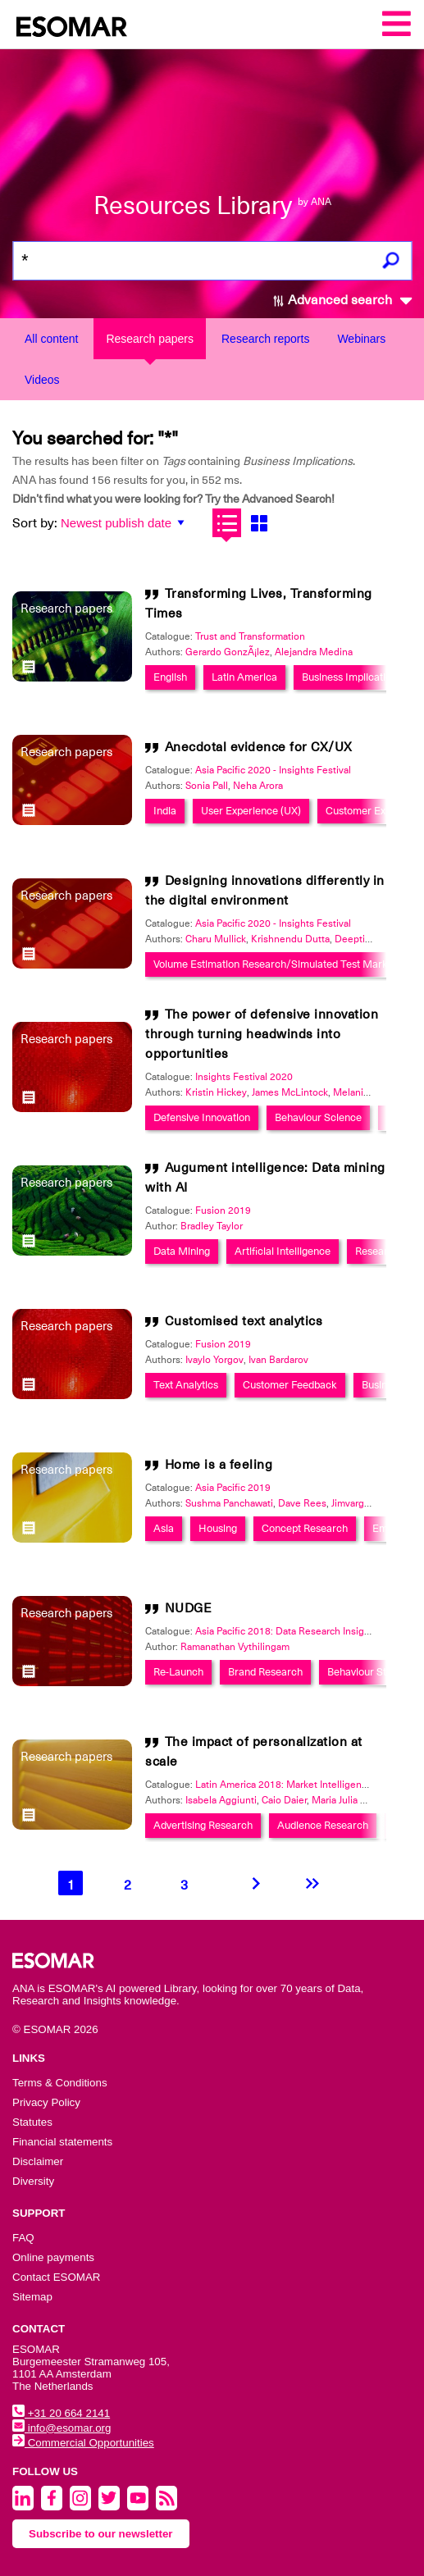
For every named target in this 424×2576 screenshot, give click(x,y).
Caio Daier (284, 1800)
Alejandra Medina (314, 652)
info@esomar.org (61, 2428)
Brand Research (265, 1672)
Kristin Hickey (216, 1092)
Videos (42, 379)
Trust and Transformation (250, 636)
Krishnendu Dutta (290, 939)
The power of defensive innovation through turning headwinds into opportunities (261, 1034)
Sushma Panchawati (229, 1503)
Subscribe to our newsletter (101, 2534)
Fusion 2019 (223, 1210)
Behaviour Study (365, 1672)
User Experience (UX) (251, 811)
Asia (163, 1528)
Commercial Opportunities (83, 2443)
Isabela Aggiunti (221, 1800)
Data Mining (181, 1251)
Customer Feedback (290, 1385)
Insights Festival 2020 (244, 1076)
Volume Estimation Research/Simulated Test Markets (277, 964)
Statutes (32, 2122)
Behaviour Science (318, 1117)
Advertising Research (203, 1825)
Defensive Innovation (201, 1117)
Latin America (244, 677)
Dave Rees (302, 1503)
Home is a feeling (219, 1465)
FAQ (23, 2238)
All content (51, 338)
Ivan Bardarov (278, 1359)
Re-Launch (178, 1672)
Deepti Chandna (371, 939)
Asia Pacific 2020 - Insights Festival (273, 770)
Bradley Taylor (211, 1226)
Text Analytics (185, 1385)
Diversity (33, 2181)
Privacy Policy (46, 2102)
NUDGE (188, 1608)
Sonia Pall (206, 785)
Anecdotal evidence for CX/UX (259, 747)
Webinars (361, 338)
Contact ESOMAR (56, 2277)
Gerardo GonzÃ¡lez (227, 652)
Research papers (150, 338)
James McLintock (290, 1092)
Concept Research (305, 1528)
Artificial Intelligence (283, 1251)
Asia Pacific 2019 (233, 1487)
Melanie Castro (366, 1092)
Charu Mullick (215, 939)
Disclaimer (37, 2161)
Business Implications (352, 677)
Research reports (265, 338)
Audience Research (322, 1825)
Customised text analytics (244, 1321)
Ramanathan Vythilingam (235, 1646)
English (170, 677)
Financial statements (62, 2142)
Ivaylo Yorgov (214, 1359)
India (164, 811)
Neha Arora (258, 785)
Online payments (53, 2257)
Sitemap (32, 2297)
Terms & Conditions (59, 2083)
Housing (217, 1528)
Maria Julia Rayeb (350, 1800)
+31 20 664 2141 (61, 2413)
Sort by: (34, 523)
